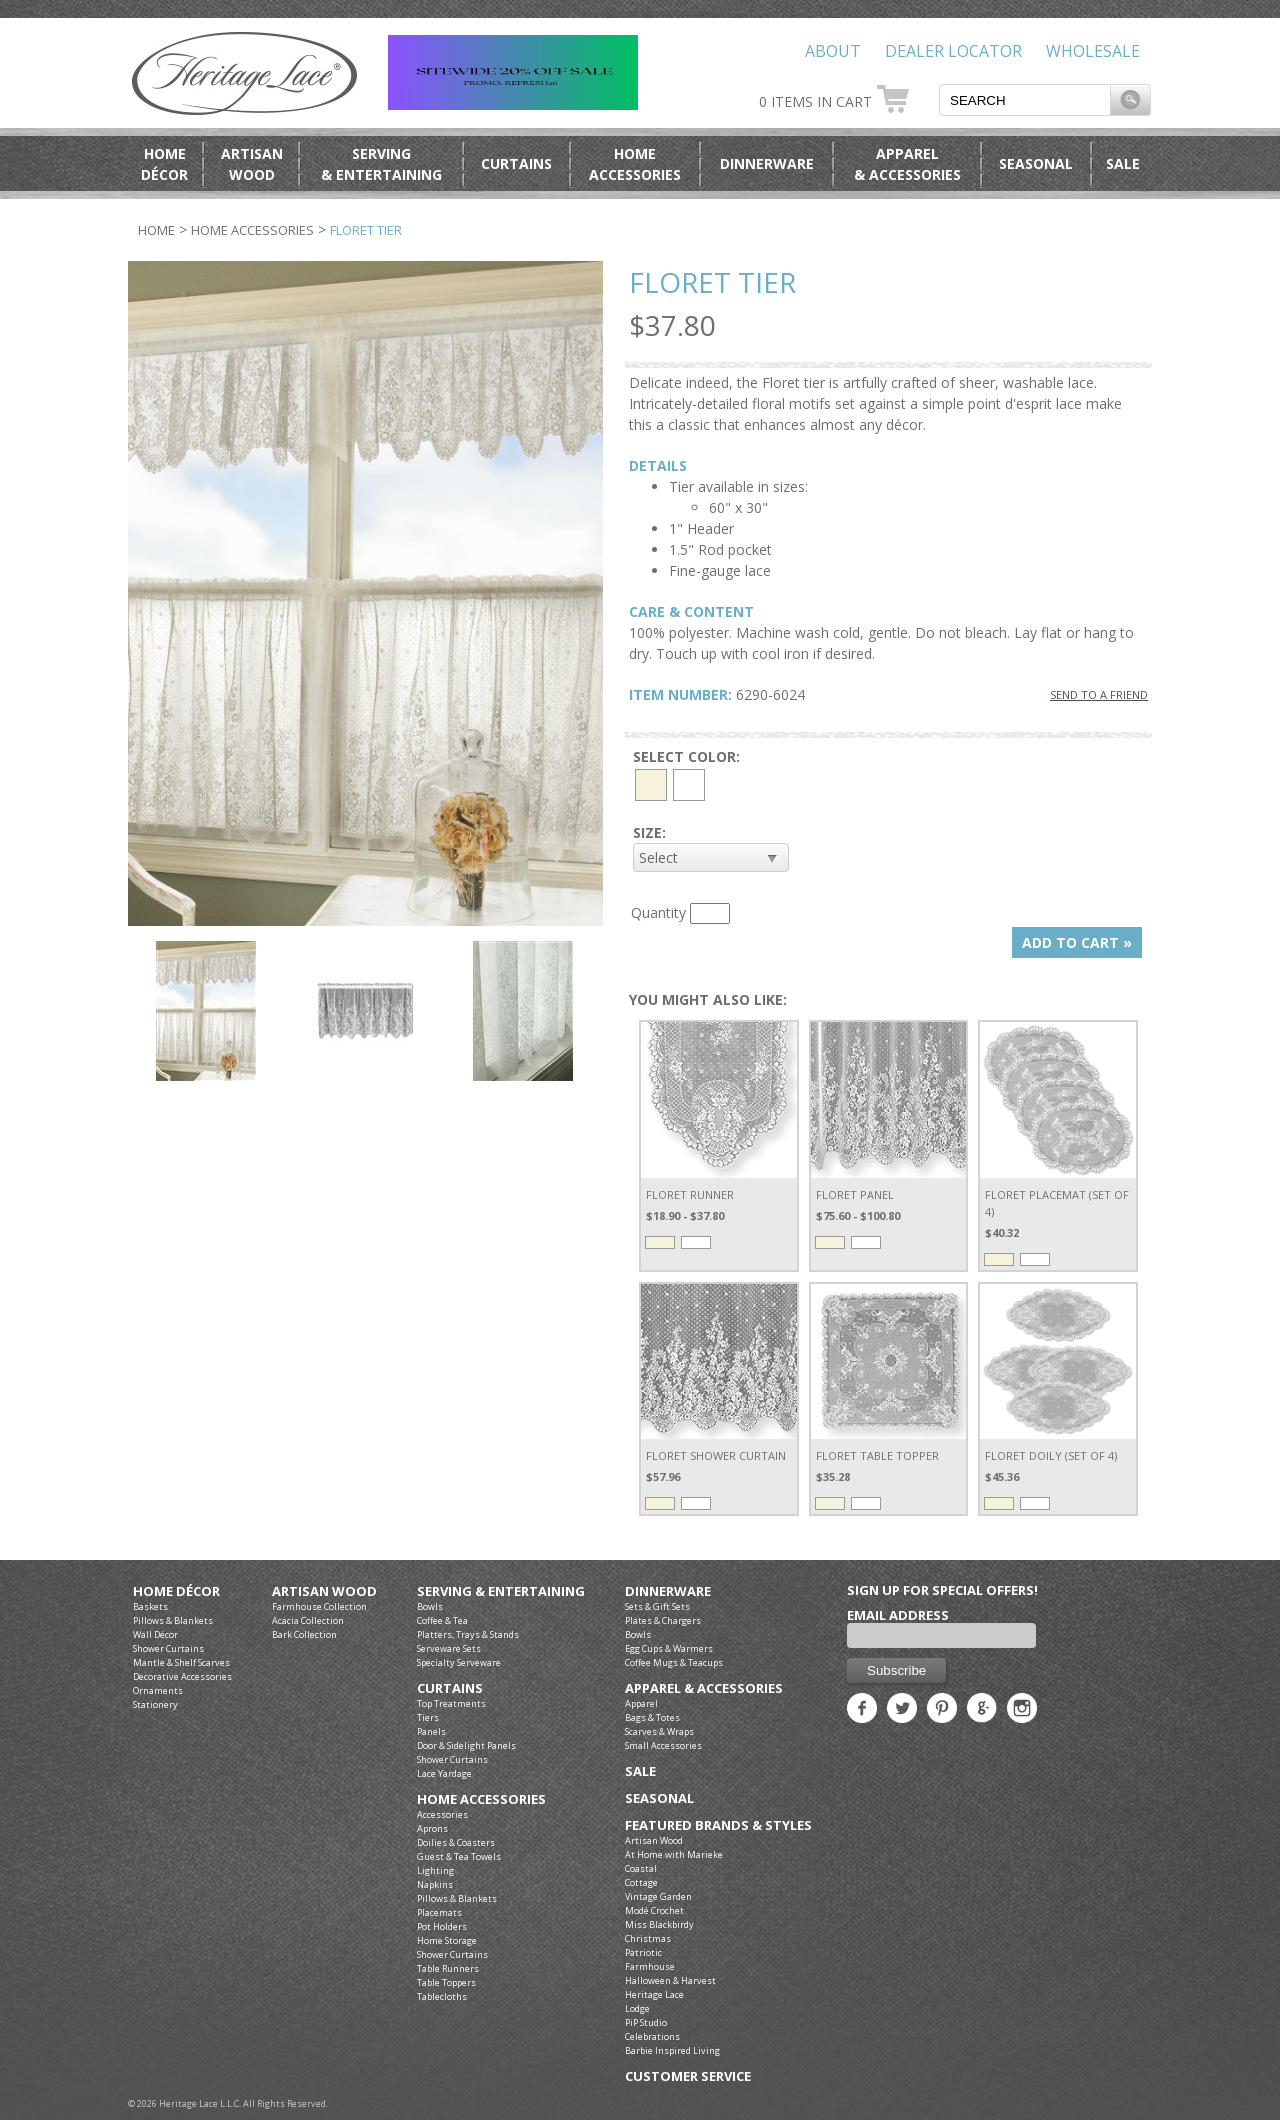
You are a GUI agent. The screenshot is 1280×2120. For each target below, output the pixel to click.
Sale (1123, 163)
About (833, 51)
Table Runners (448, 1968)
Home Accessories (252, 230)
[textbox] (1025, 100)
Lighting (435, 1870)
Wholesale (1093, 51)
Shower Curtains (168, 1648)
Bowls (430, 1606)
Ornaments (158, 1690)
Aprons (432, 1828)
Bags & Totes (652, 1717)
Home (156, 230)
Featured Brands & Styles (718, 1825)
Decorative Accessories (182, 1676)
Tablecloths (442, 1996)
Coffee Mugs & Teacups (674, 1662)
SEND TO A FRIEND (1099, 694)
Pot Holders (442, 1926)
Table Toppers (446, 1982)
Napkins (435, 1884)
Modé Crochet (654, 1910)
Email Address (898, 1615)
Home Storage (447, 1940)
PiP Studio (646, 2022)
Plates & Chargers (663, 1620)
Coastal (641, 1868)
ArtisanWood (252, 164)
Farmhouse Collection (319, 1606)
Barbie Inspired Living (672, 2050)
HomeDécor (164, 164)
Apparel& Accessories (907, 164)
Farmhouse (650, 1966)
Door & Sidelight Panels (466, 1745)
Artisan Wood (324, 1591)
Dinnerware (767, 163)
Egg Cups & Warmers (669, 1648)
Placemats (439, 1912)
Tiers (428, 1717)
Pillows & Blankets (173, 1620)
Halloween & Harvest (670, 1980)
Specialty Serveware (459, 1662)
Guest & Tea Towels (459, 1856)
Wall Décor (155, 1634)
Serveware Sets (449, 1648)
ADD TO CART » (1077, 942)
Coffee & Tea (442, 1620)
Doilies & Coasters (456, 1842)
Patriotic (643, 1952)
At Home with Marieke (674, 1854)
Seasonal (1036, 163)
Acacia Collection (308, 1620)
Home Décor (176, 1591)
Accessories (442, 1814)
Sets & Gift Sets (657, 1606)
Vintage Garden (658, 1896)
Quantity (658, 912)
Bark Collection (304, 1634)
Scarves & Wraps (659, 1731)
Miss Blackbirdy (659, 1924)
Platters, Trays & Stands (468, 1634)
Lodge (637, 2008)
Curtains (516, 163)
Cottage (641, 1882)
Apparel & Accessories (704, 1688)
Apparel (641, 1703)
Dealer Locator (953, 51)
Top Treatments (451, 1703)
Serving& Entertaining (381, 164)
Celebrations (652, 2036)
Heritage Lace (654, 1994)
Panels (431, 1731)
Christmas (648, 1938)
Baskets (150, 1606)
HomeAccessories (635, 164)
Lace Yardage (444, 1773)
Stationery (155, 1704)
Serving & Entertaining (501, 1591)
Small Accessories (663, 1745)
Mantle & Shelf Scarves (181, 1662)
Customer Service (688, 2076)
